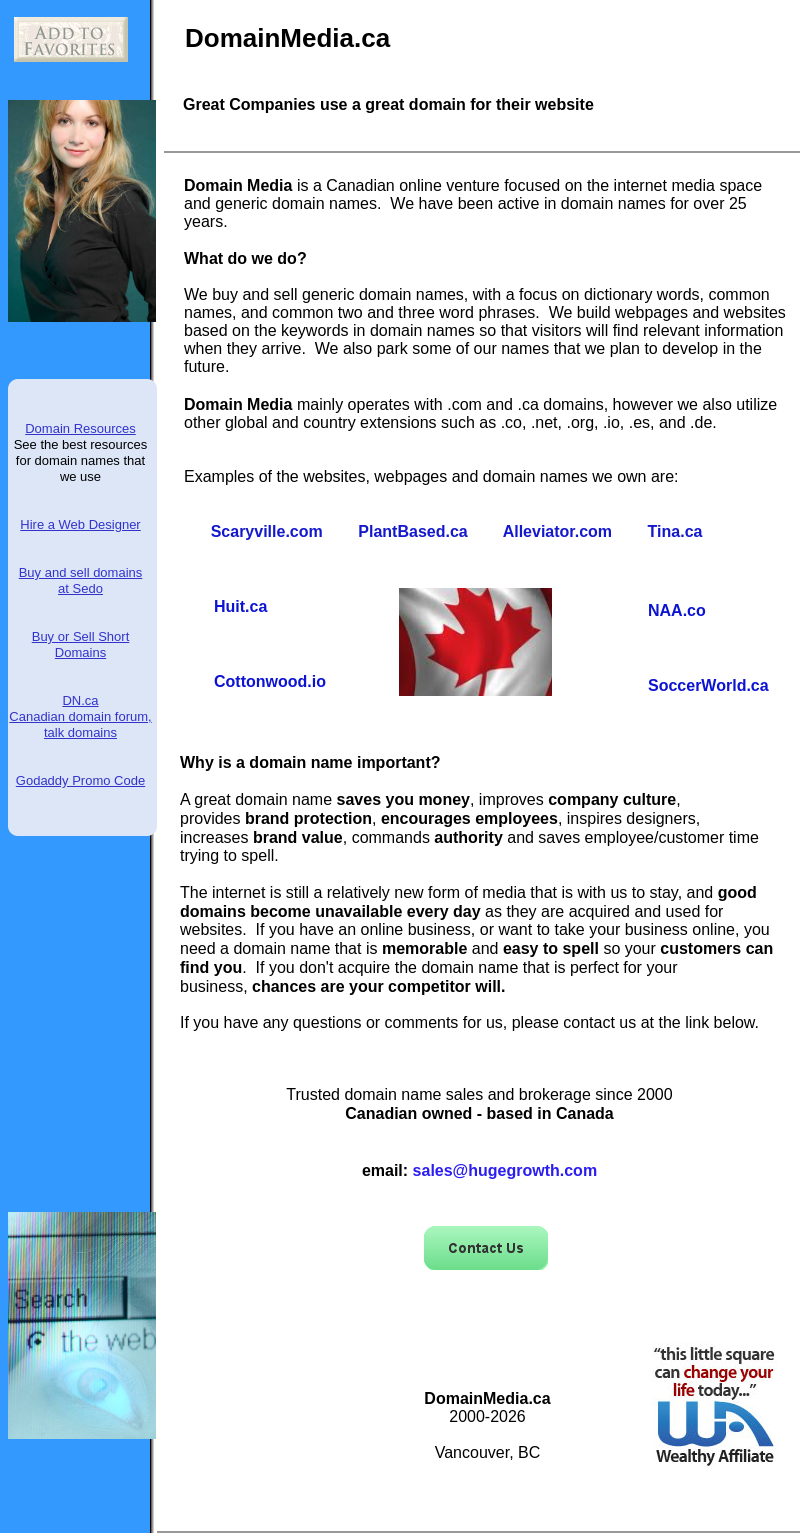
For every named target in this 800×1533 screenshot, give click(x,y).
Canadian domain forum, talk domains (80, 724)
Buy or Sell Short (81, 636)
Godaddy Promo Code (80, 780)
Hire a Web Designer (80, 524)
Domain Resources (80, 428)
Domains (80, 652)
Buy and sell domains (81, 572)
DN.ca (80, 700)
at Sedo (80, 588)
